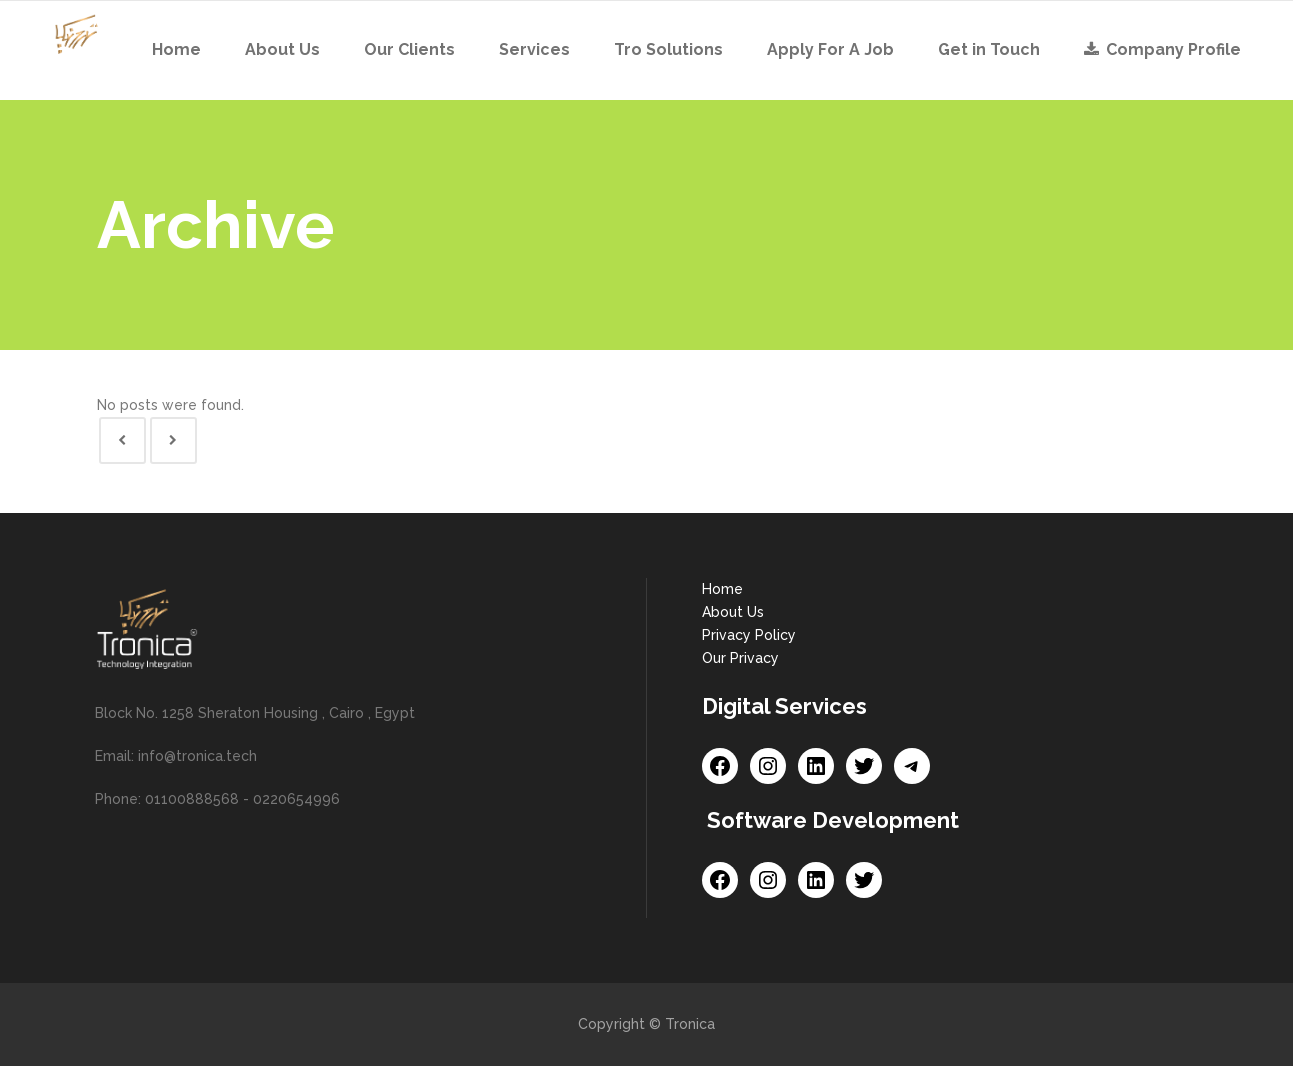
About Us (733, 612)
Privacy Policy (749, 635)
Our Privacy (740, 658)
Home (722, 589)
